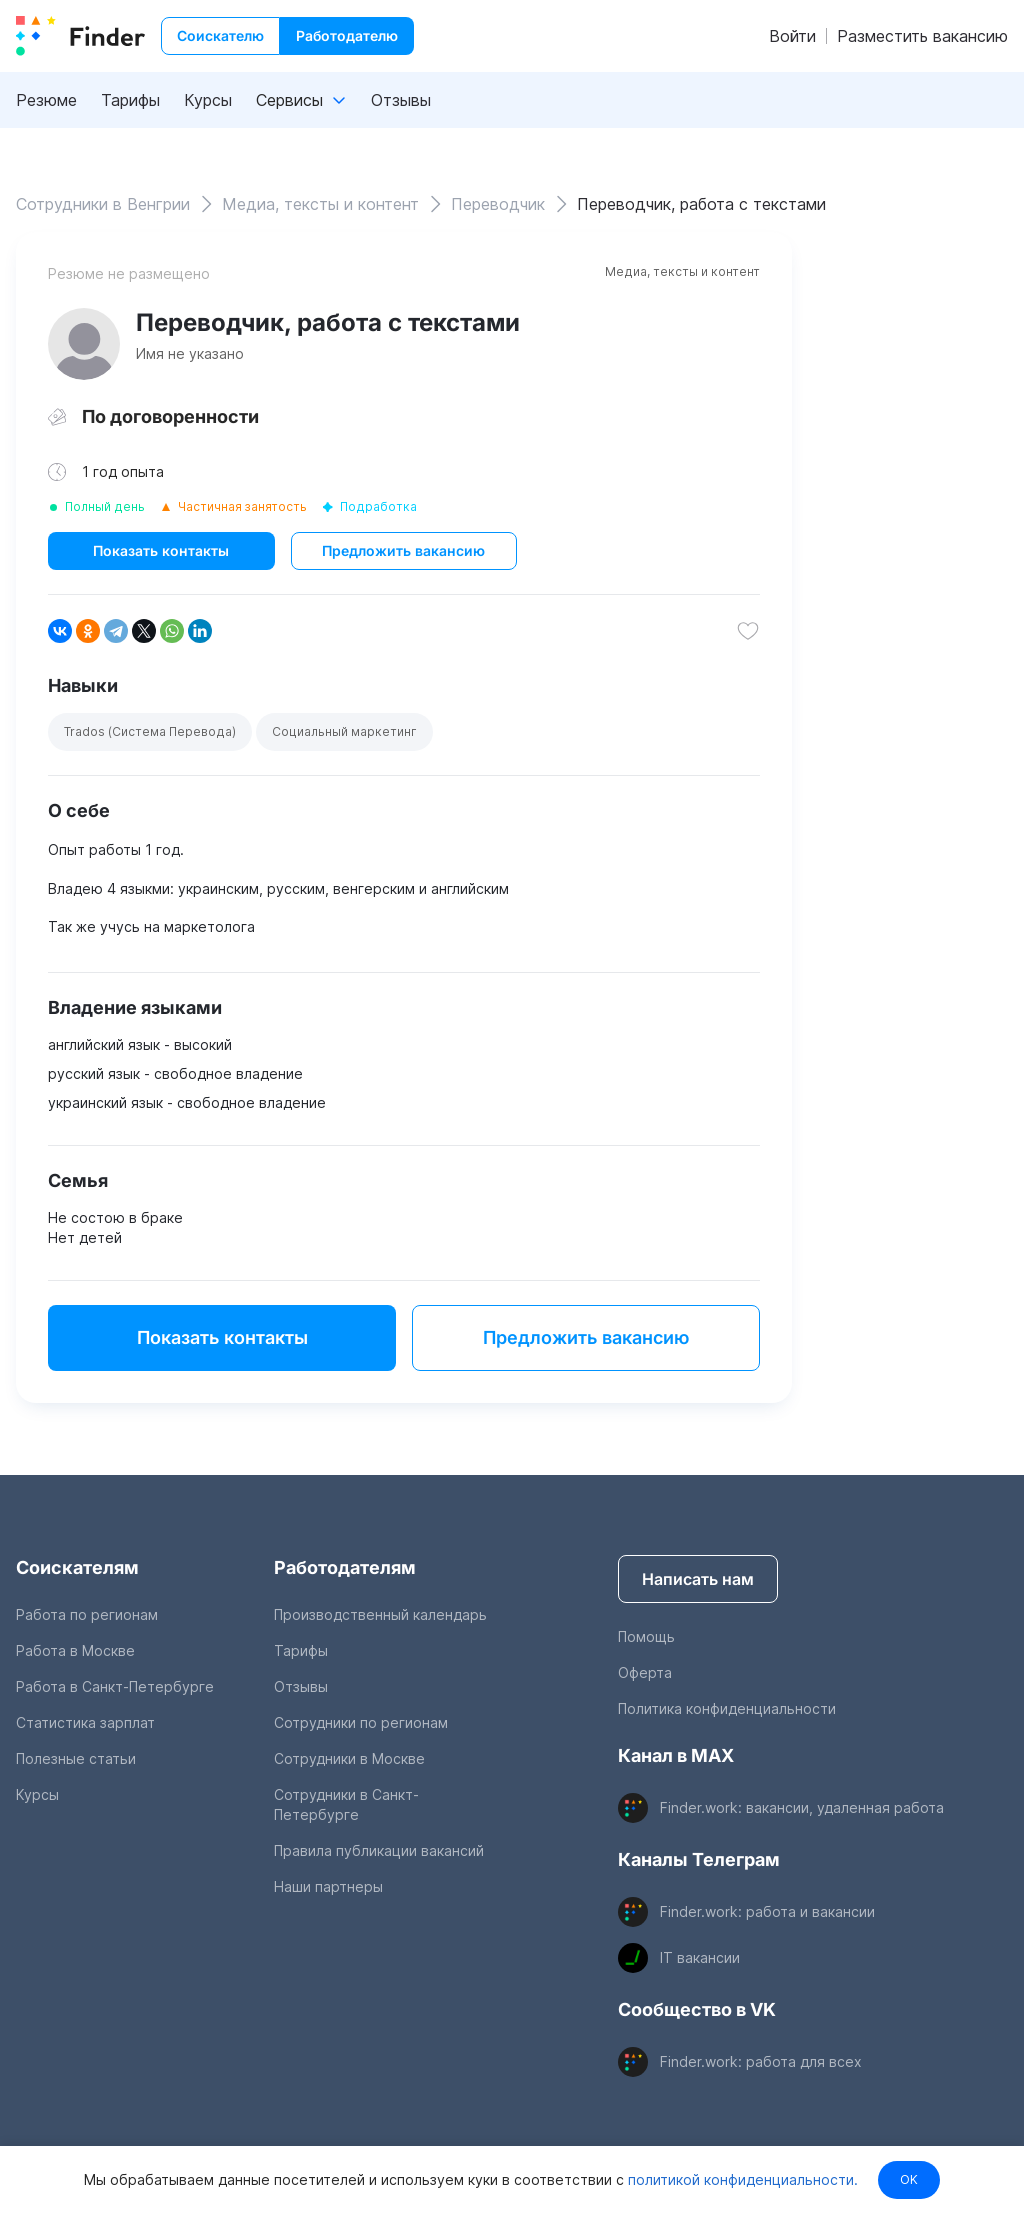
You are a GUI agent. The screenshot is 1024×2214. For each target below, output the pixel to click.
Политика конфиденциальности (727, 1708)
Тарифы (130, 100)
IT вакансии (700, 1957)
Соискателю (220, 35)
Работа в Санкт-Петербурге (115, 1686)
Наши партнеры (328, 1886)
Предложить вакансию (403, 550)
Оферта (645, 1672)
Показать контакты (161, 550)
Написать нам (698, 1579)
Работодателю (347, 35)
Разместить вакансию (922, 36)
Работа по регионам (87, 1614)
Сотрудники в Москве (349, 1758)
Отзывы (401, 100)
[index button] (80, 36)
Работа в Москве (75, 1650)
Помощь (646, 1636)
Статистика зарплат (85, 1722)
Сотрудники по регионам (361, 1722)
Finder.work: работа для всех (761, 2061)
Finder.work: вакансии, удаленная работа (802, 1807)
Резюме (46, 100)
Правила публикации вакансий (379, 1850)
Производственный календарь (380, 1614)
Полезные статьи (76, 1758)
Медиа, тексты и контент (682, 271)
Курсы (208, 100)
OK (909, 2179)
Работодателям (345, 1567)
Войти (792, 36)
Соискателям (77, 1567)
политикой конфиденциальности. (741, 2179)
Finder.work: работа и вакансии (767, 1911)
